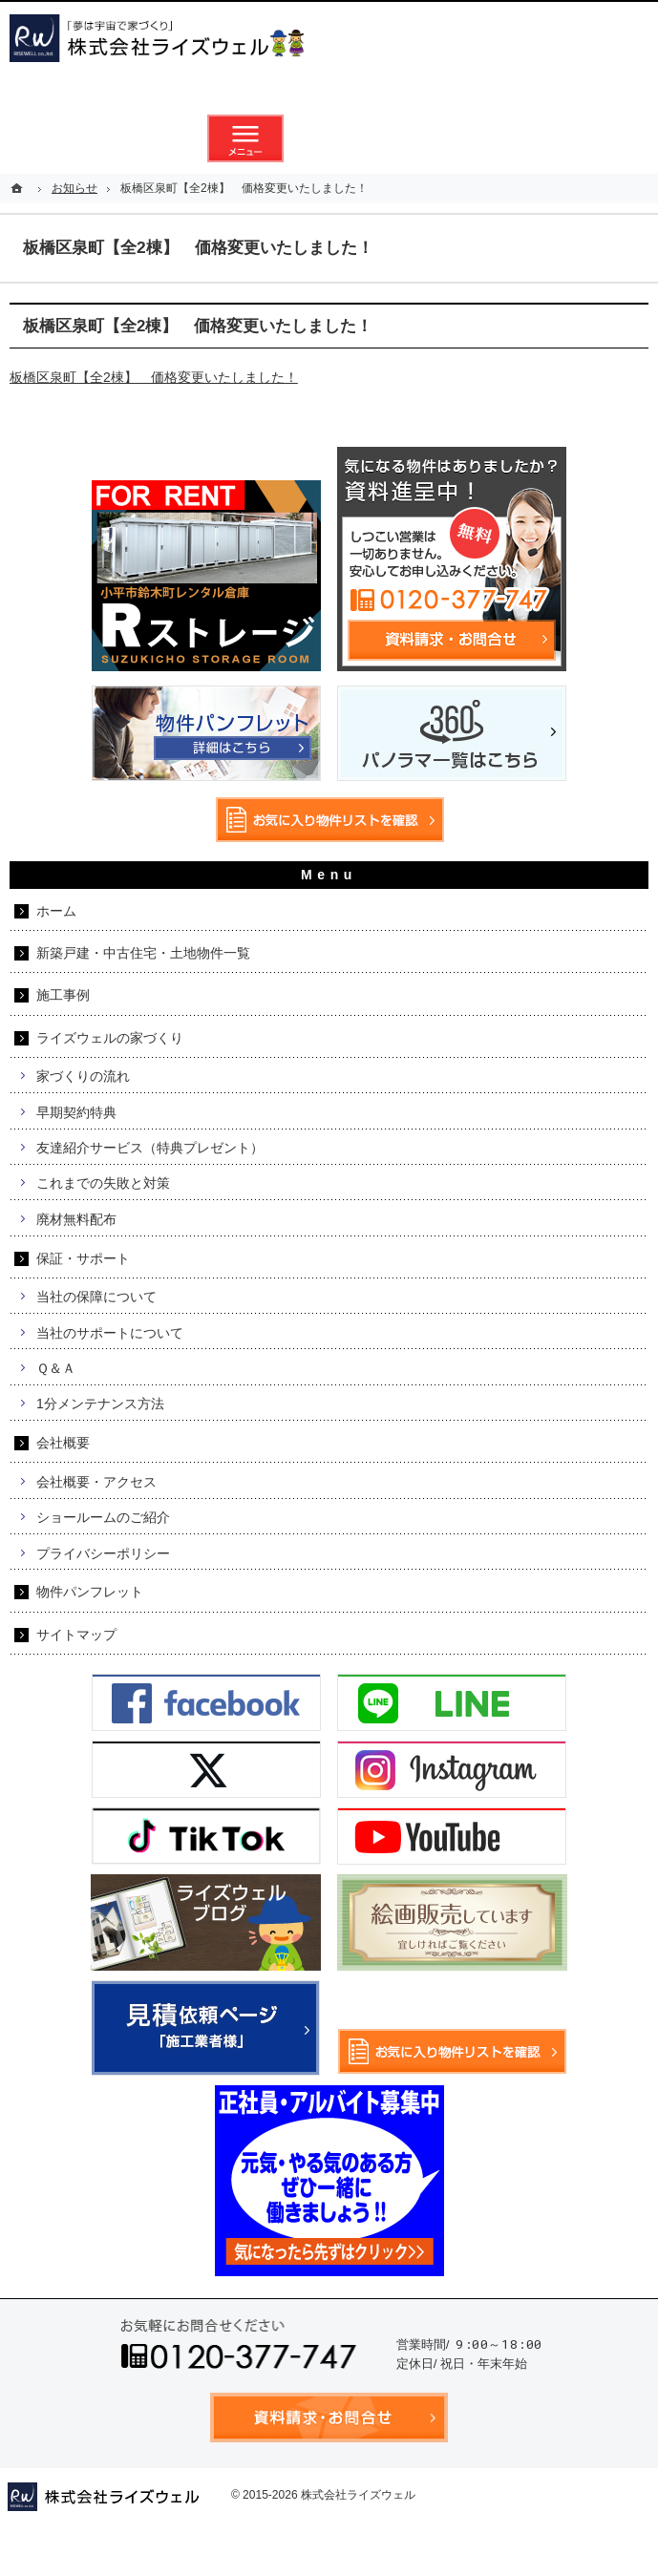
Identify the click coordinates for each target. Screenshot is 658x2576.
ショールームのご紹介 (103, 1517)
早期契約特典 (76, 1112)
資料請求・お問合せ (329, 138)
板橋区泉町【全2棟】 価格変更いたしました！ (154, 377)
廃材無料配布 (76, 1219)
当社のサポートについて (109, 1333)
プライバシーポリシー (103, 1553)
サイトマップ (76, 1634)
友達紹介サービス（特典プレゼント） (150, 1147)
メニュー (245, 138)
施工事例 (63, 995)
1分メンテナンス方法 (100, 1403)
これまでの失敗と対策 (103, 1183)
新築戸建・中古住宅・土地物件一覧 (143, 953)
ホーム (56, 910)
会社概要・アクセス (96, 1481)
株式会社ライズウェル (358, 2495)
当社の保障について (96, 1296)
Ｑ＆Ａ (55, 1368)
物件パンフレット (89, 1591)
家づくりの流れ (83, 1076)
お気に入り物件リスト (413, 138)
